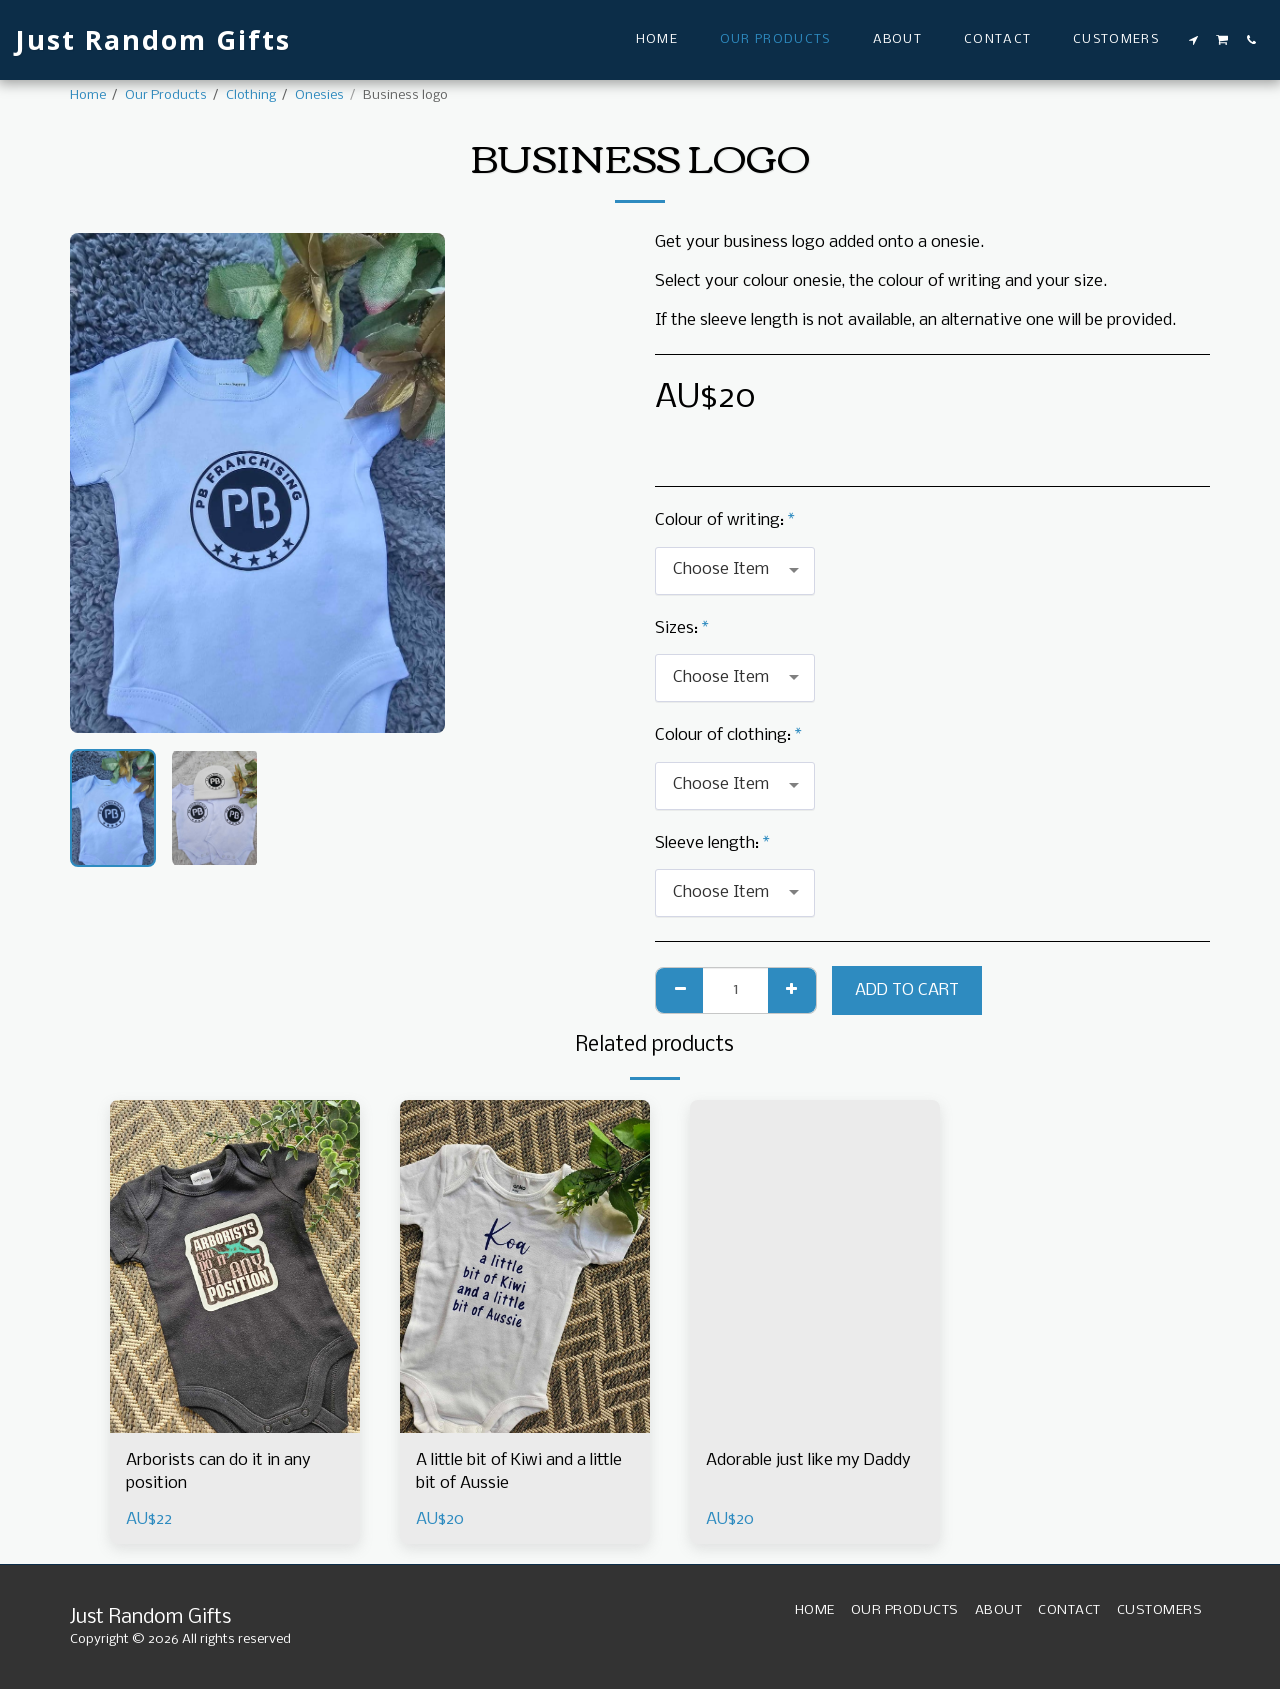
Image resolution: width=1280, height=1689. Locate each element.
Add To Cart (907, 990)
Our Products (166, 95)
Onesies (319, 95)
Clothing (251, 95)
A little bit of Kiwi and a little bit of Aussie (519, 1472)
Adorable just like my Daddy (808, 1460)
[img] (235, 1266)
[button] (1194, 40)
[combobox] (735, 571)
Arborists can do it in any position (218, 1472)
